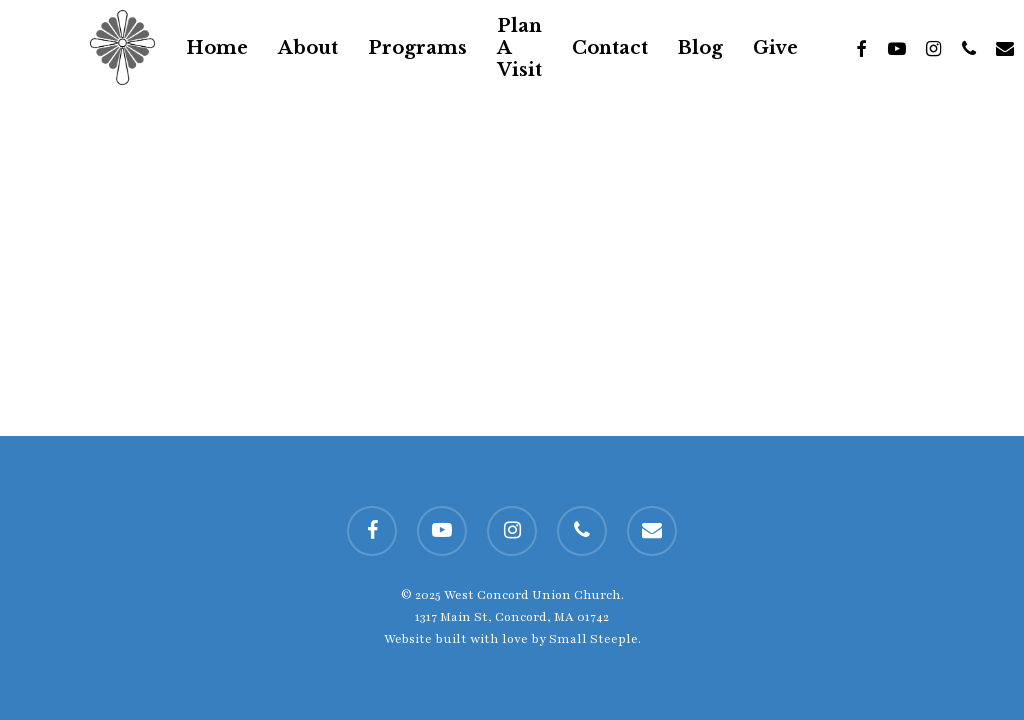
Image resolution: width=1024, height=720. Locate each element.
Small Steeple (593, 639)
